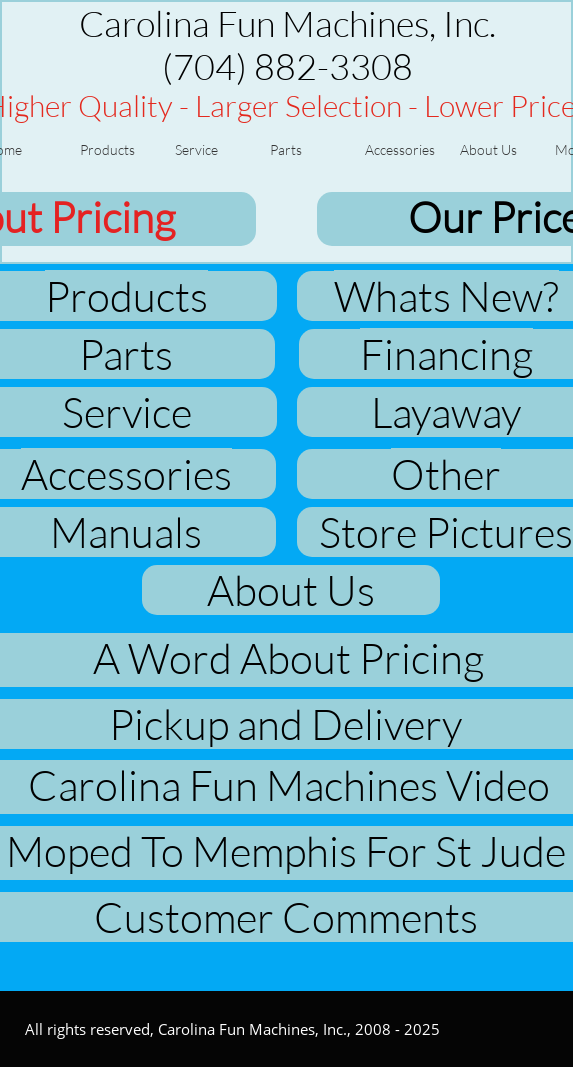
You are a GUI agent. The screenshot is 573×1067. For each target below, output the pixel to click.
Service (127, 411)
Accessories (126, 473)
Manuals (126, 531)
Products (126, 295)
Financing (446, 353)
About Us (291, 589)
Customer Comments (286, 916)
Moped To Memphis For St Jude (286, 850)
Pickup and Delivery (285, 723)
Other (446, 473)
